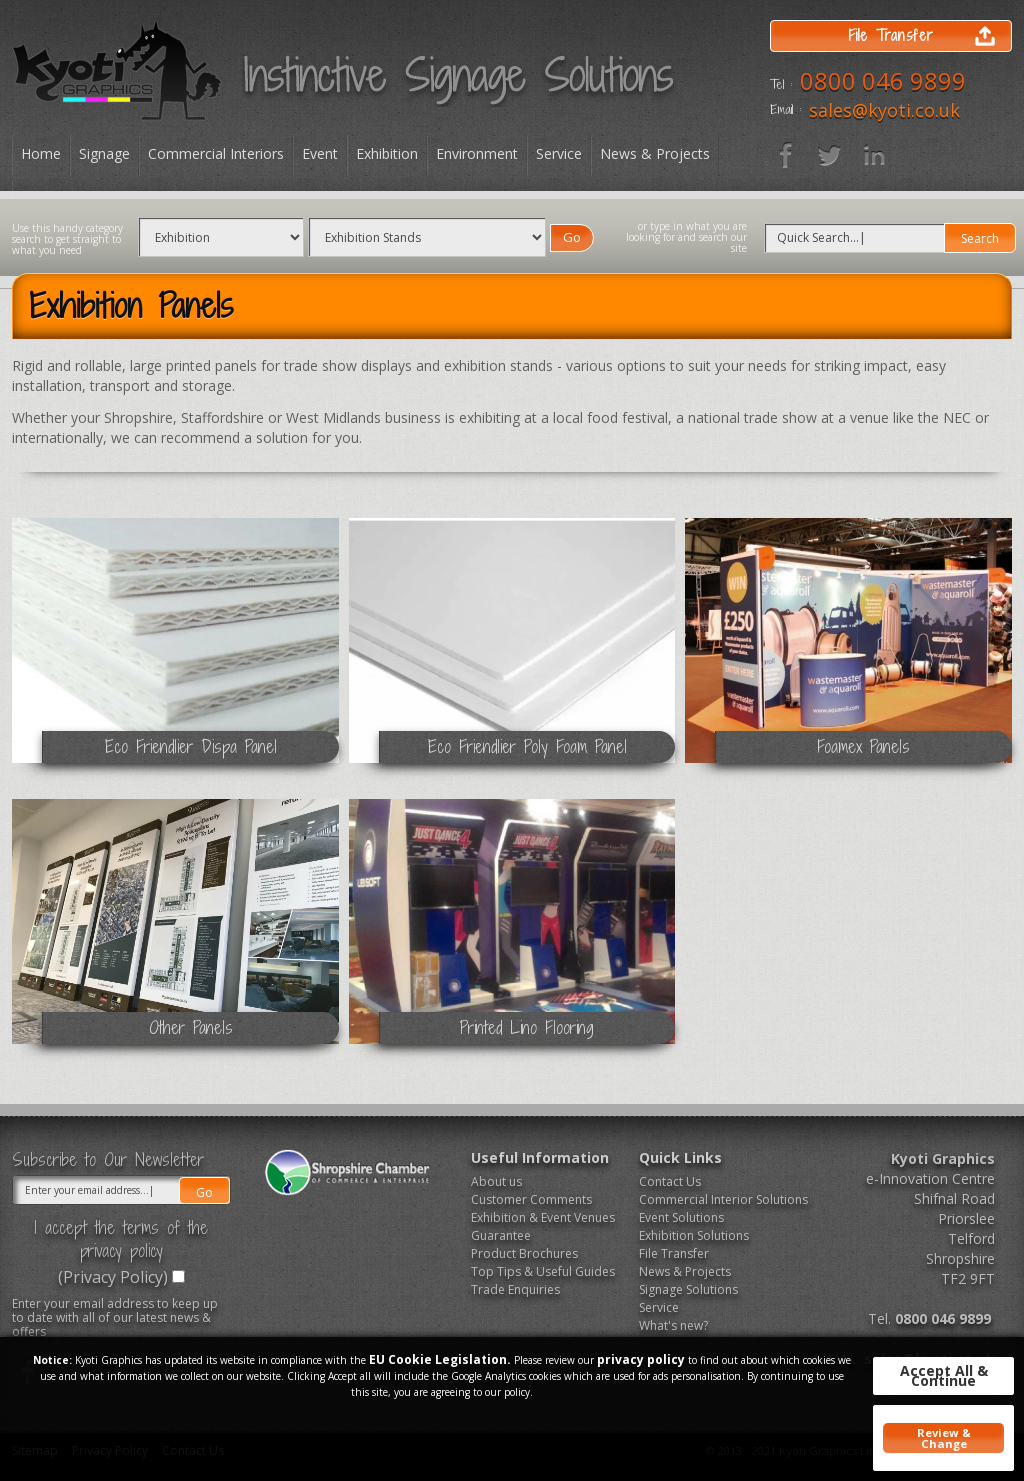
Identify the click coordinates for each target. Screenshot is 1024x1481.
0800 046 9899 (883, 80)
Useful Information (540, 1157)
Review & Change (944, 1438)
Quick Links (680, 1157)
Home (41, 153)
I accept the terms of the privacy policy (121, 1239)
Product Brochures (524, 1253)
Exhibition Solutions (694, 1235)
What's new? (673, 1325)
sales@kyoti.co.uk (884, 110)
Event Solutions (681, 1217)
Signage (104, 153)
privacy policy (641, 1359)
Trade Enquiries (515, 1289)
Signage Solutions (688, 1289)
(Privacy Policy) (113, 1277)
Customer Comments (531, 1199)
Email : (785, 110)
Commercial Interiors (216, 153)
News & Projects (655, 153)
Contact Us (670, 1181)
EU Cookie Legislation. (440, 1359)
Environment (477, 153)
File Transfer (674, 1253)
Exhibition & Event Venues (543, 1217)
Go (572, 237)
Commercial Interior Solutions (716, 1199)
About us (496, 1181)
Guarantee (501, 1235)
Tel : (781, 85)
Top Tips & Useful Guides (543, 1271)
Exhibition (387, 153)
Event (320, 153)
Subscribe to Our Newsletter (108, 1160)
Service (559, 153)
